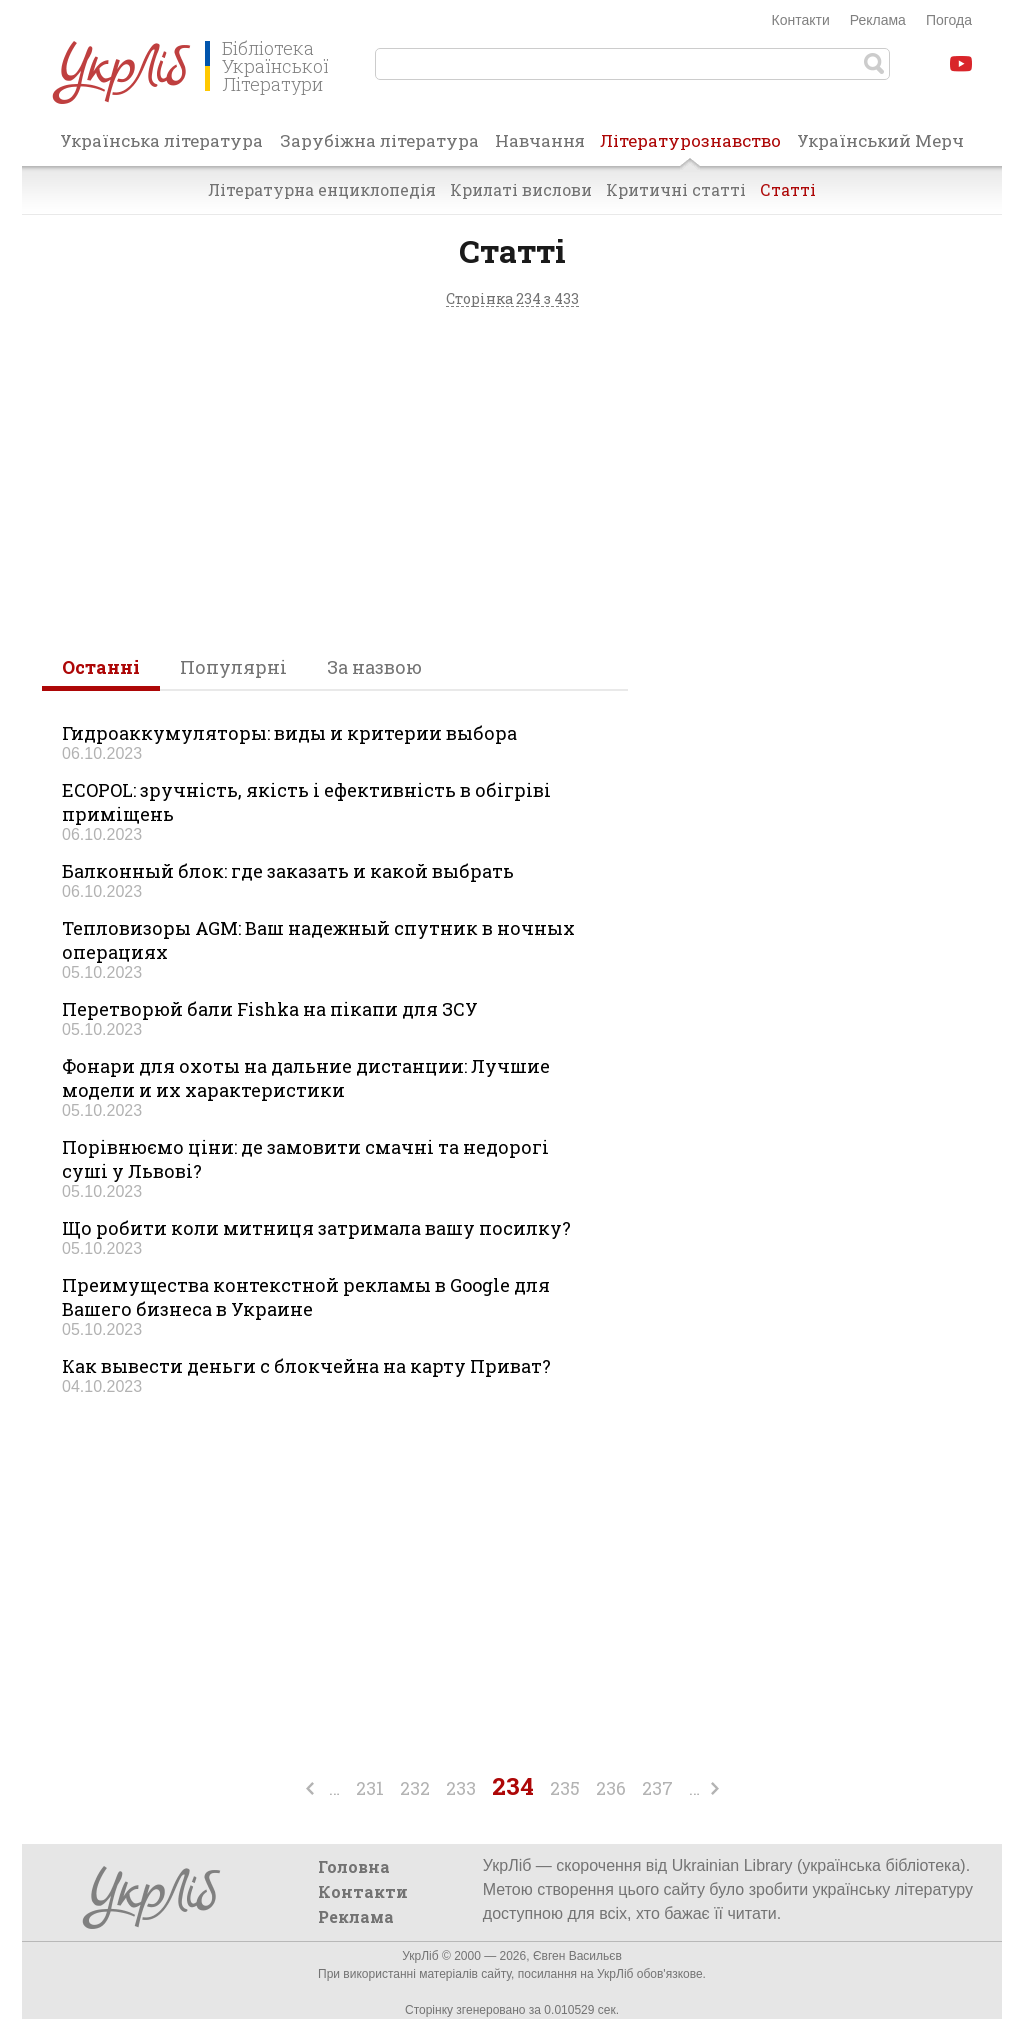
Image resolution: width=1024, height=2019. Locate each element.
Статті (788, 189)
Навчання (540, 140)
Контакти (801, 20)
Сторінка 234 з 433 (512, 299)
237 (657, 1788)
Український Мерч (880, 140)
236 (611, 1788)
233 (461, 1788)
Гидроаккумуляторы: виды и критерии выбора (289, 733)
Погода (949, 20)
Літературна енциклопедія (322, 189)
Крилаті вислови (521, 189)
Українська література (161, 140)
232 (415, 1788)
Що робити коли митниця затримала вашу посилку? (316, 1228)
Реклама (878, 20)
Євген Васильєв (577, 1956)
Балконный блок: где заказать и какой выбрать (288, 871)
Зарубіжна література (379, 140)
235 (565, 1788)
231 (370, 1788)
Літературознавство (690, 147)
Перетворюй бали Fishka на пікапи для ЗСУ (270, 1009)
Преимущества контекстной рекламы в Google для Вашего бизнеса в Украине (306, 1297)
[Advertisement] (512, 475)
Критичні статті (676, 189)
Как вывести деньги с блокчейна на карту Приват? (306, 1366)
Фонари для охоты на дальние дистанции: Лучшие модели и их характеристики (306, 1078)
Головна (354, 1866)
